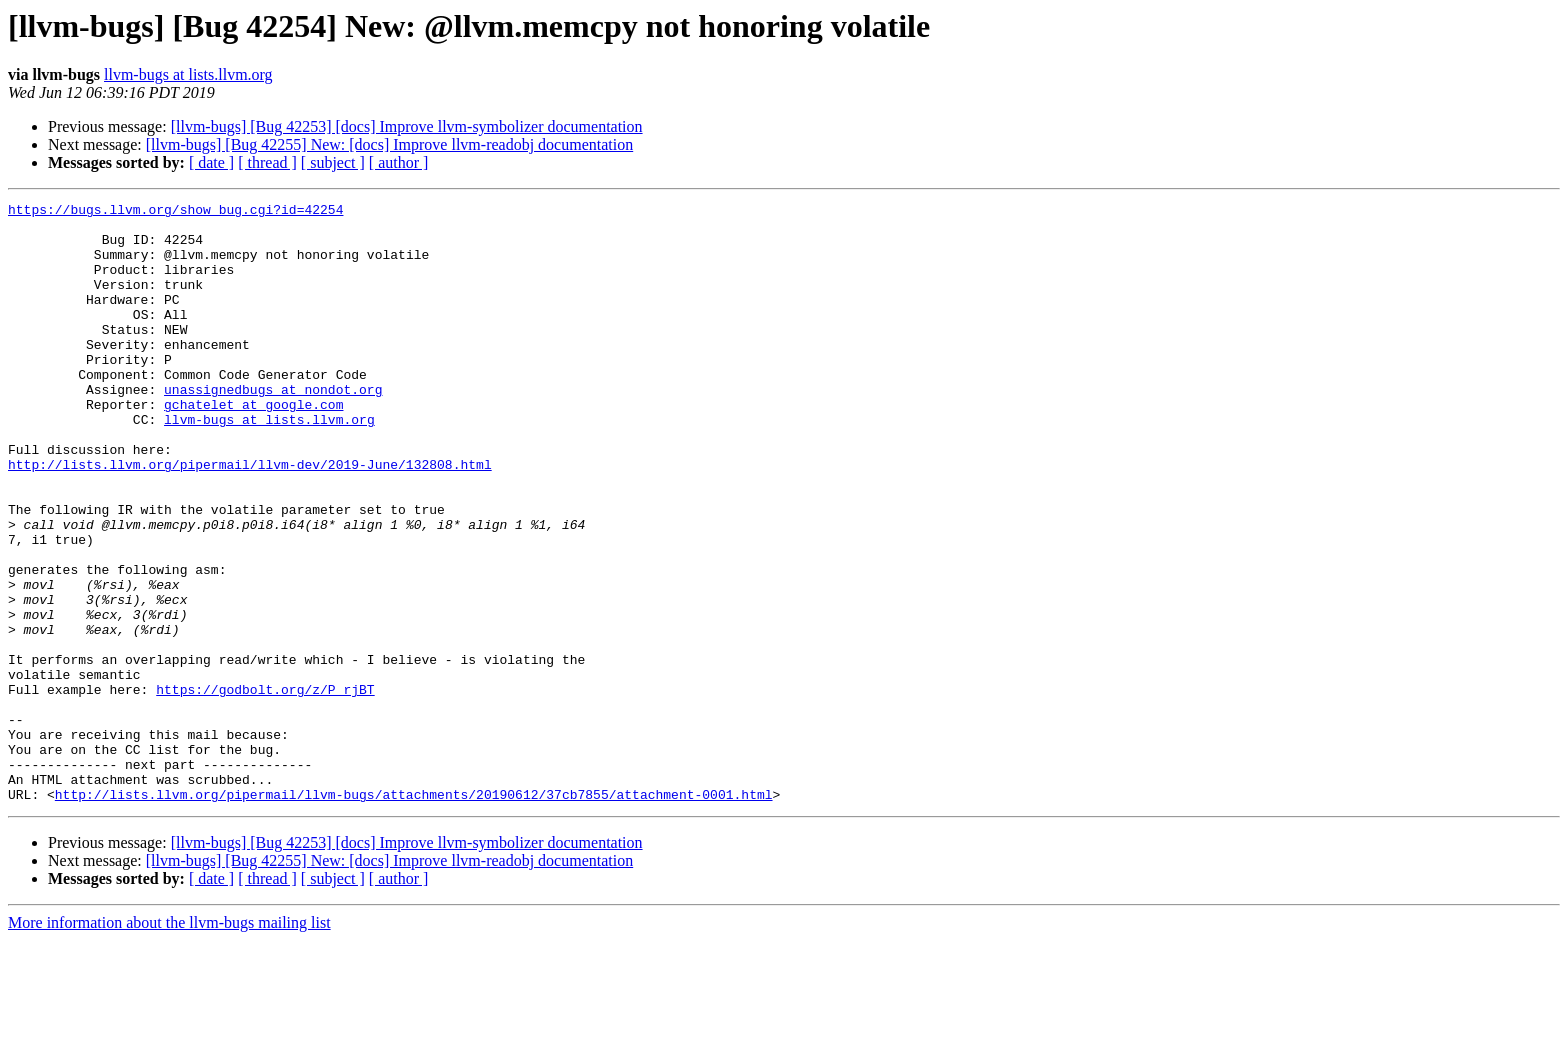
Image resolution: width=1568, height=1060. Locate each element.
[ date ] (211, 162)
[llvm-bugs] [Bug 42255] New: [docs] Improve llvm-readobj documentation (389, 144)
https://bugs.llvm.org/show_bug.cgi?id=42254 (175, 212)
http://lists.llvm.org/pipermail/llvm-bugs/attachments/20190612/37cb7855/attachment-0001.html (414, 914)
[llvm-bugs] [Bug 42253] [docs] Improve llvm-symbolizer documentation (407, 126)
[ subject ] (333, 162)
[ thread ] (267, 162)
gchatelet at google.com (253, 446)
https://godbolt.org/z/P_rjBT (265, 788)
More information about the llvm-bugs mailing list (169, 1042)
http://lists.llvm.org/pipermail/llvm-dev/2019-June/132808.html (250, 518)
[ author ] (399, 162)
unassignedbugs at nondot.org (273, 428)
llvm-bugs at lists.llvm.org (188, 74)
